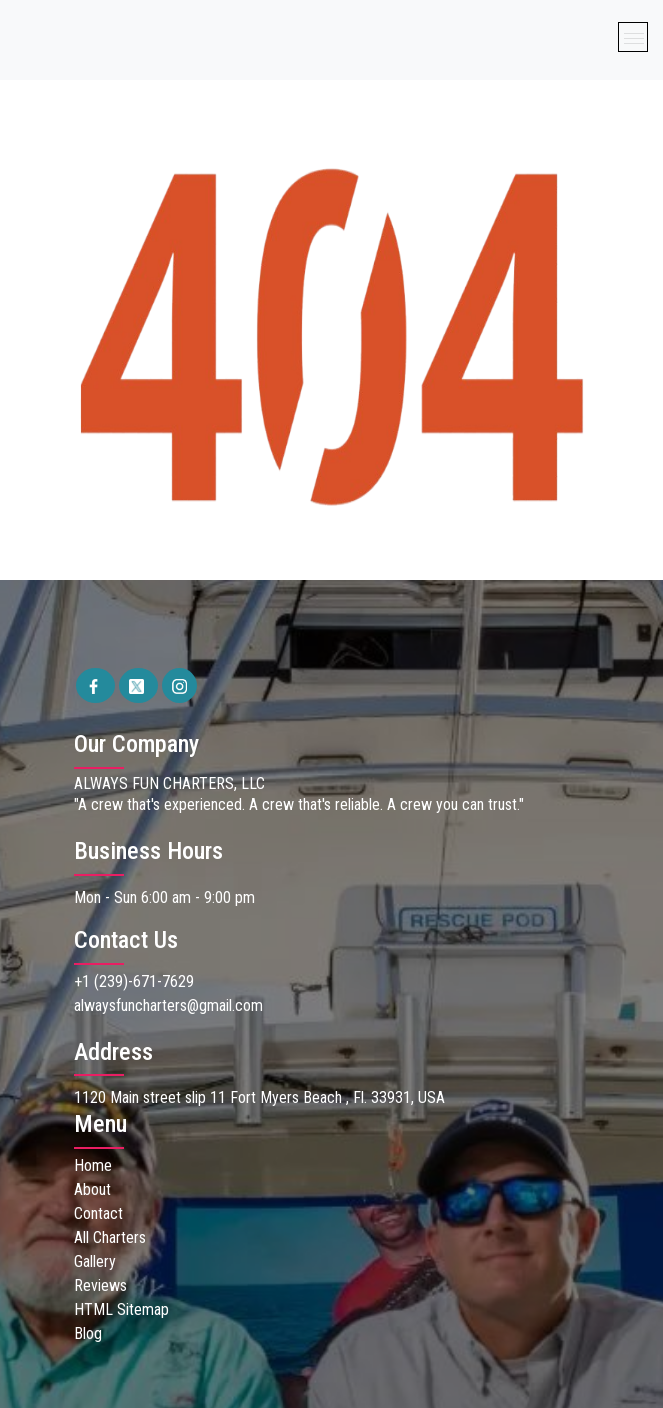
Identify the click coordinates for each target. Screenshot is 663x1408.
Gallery (95, 1261)
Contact (98, 1213)
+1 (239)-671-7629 (134, 981)
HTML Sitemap (121, 1309)
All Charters (110, 1237)
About (92, 1189)
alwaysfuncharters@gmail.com (168, 1005)
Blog (88, 1333)
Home (93, 1165)
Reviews (100, 1285)
